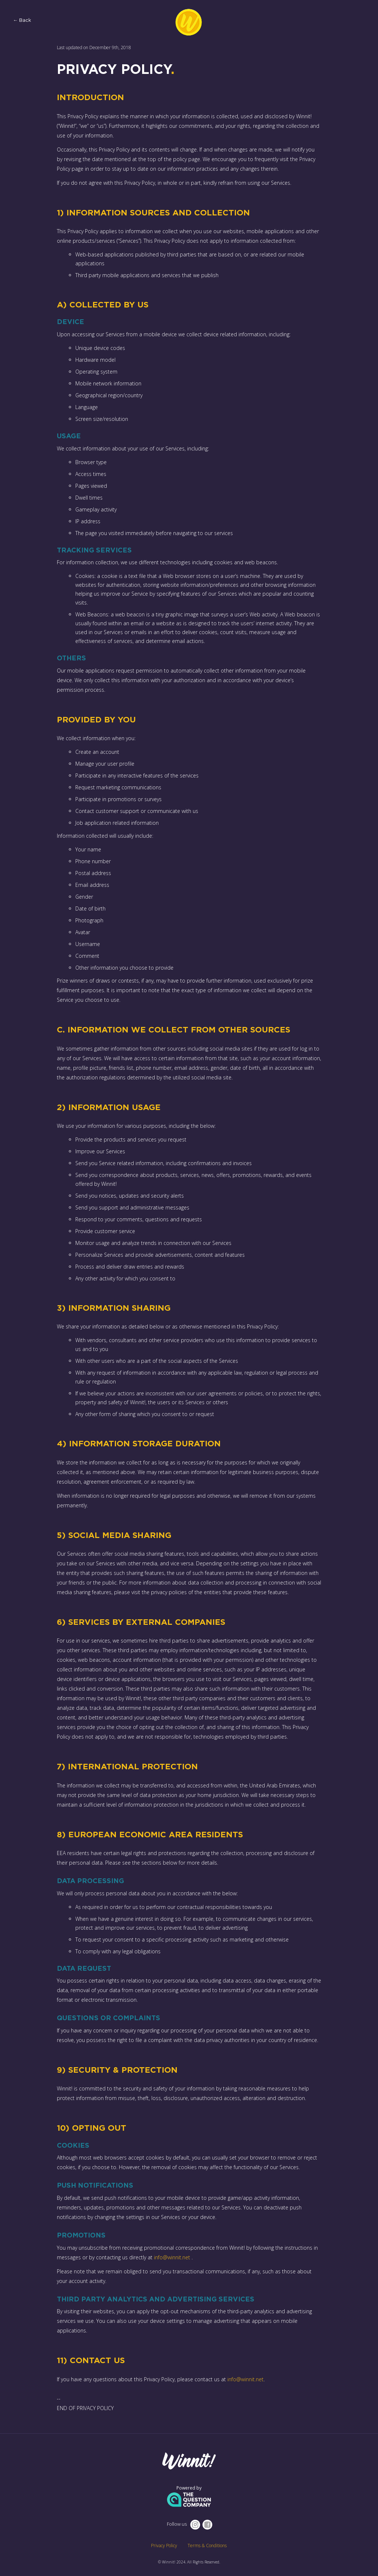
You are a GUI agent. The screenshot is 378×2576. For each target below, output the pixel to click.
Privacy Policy (164, 2545)
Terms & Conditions (207, 2545)
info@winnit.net (172, 2257)
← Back (22, 20)
